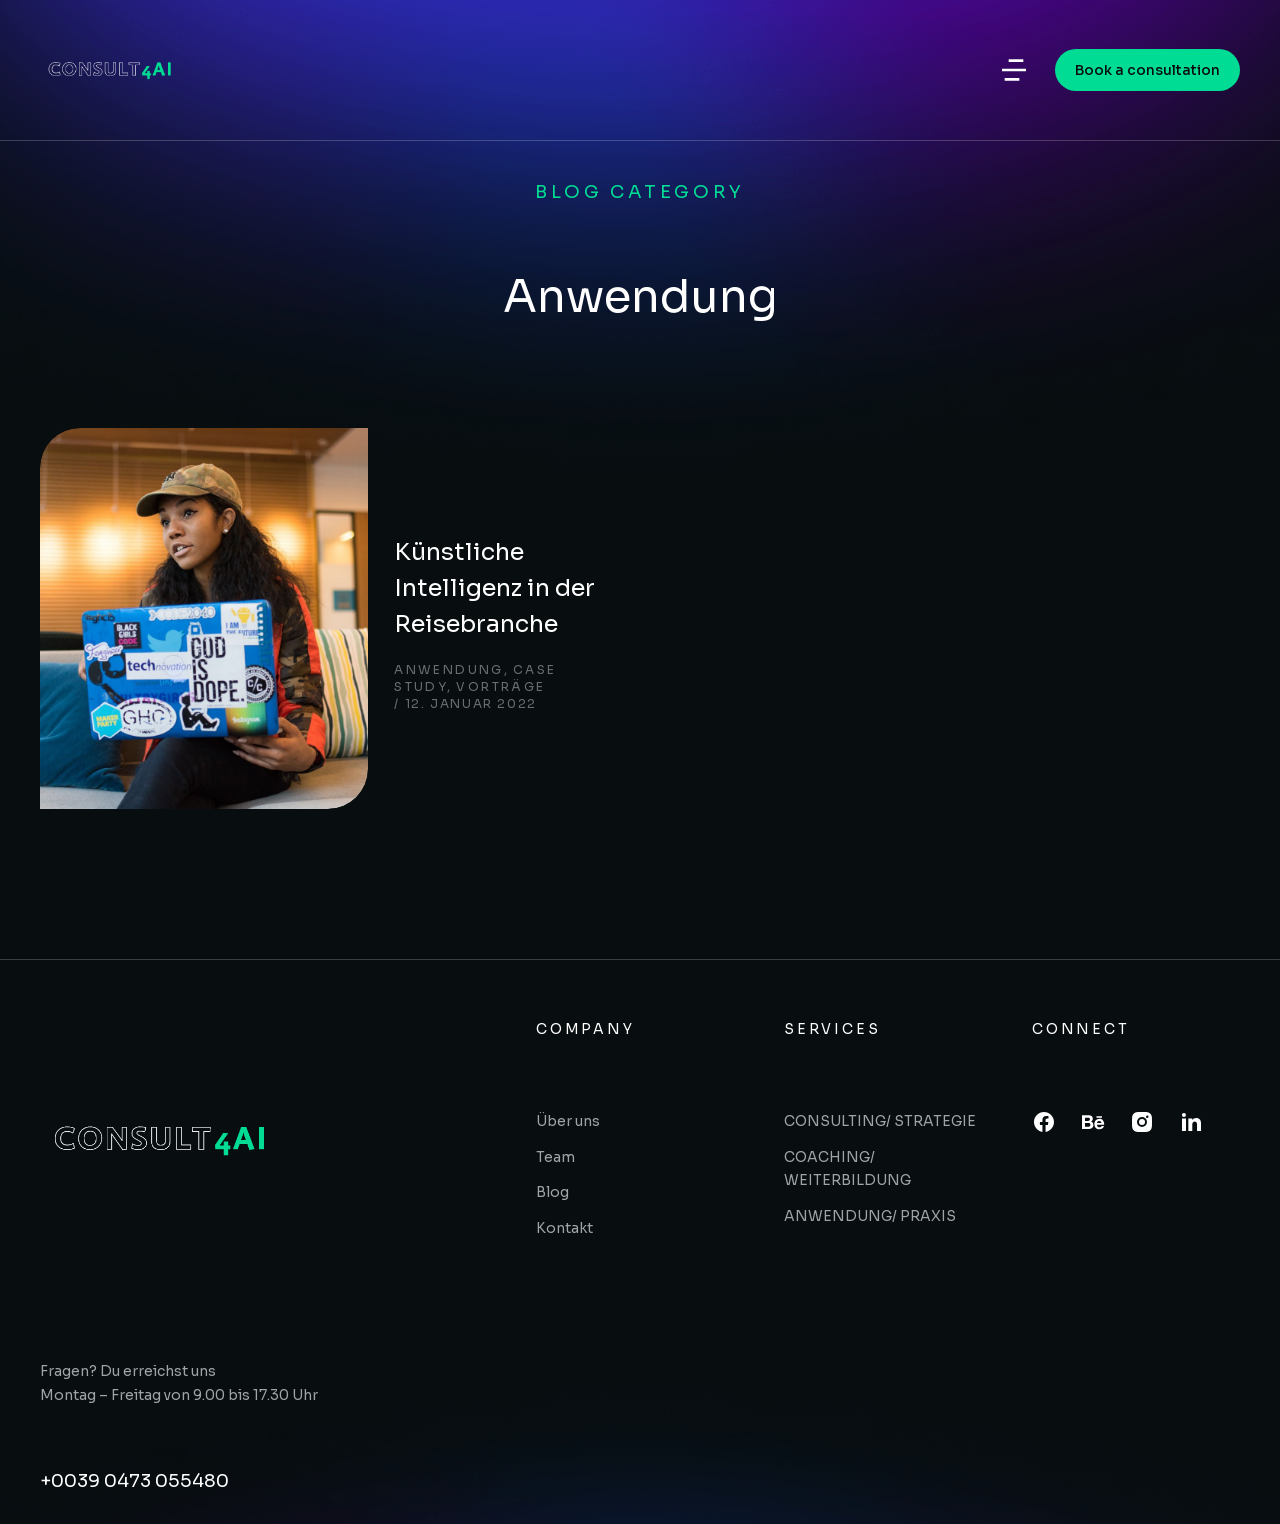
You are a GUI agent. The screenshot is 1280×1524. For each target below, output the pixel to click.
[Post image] (140, 528)
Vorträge (557, 566)
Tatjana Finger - (843, 1475)
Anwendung (335, 566)
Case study (451, 566)
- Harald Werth (974, 1475)
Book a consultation (1147, 75)
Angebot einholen (126, 1391)
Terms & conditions (1159, 1475)
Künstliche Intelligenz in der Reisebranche (432, 501)
